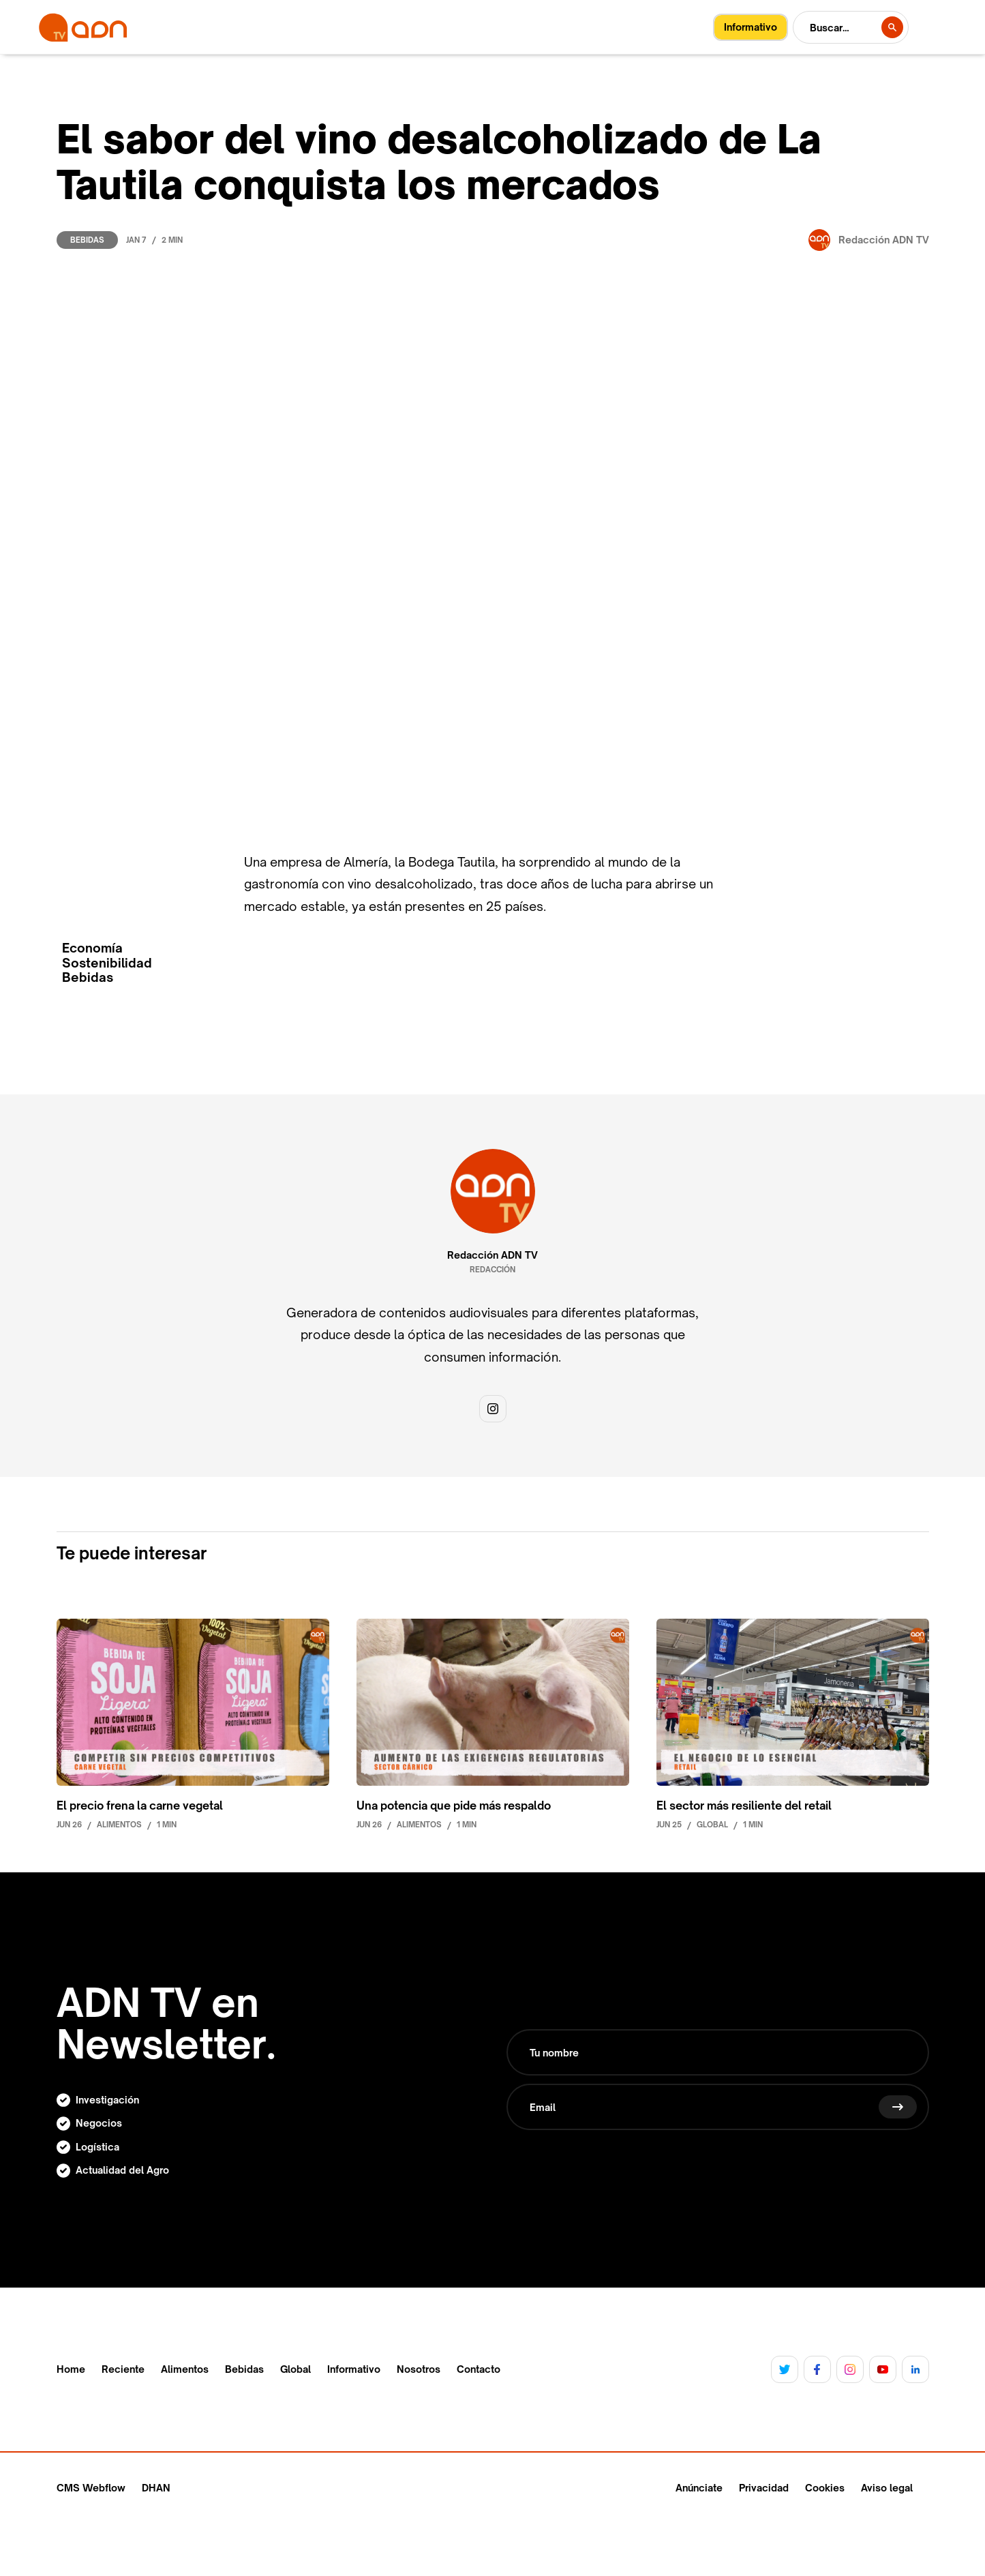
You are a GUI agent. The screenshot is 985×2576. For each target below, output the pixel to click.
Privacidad (764, 2487)
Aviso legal (887, 2487)
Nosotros (418, 2369)
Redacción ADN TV (492, 1255)
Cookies (825, 2487)
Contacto (478, 2369)
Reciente (123, 2369)
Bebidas (87, 240)
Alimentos (185, 2369)
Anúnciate (699, 2487)
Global (295, 2369)
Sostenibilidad (107, 963)
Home (71, 2369)
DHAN (156, 2487)
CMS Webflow (91, 2487)
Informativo (353, 2369)
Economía (92, 948)
